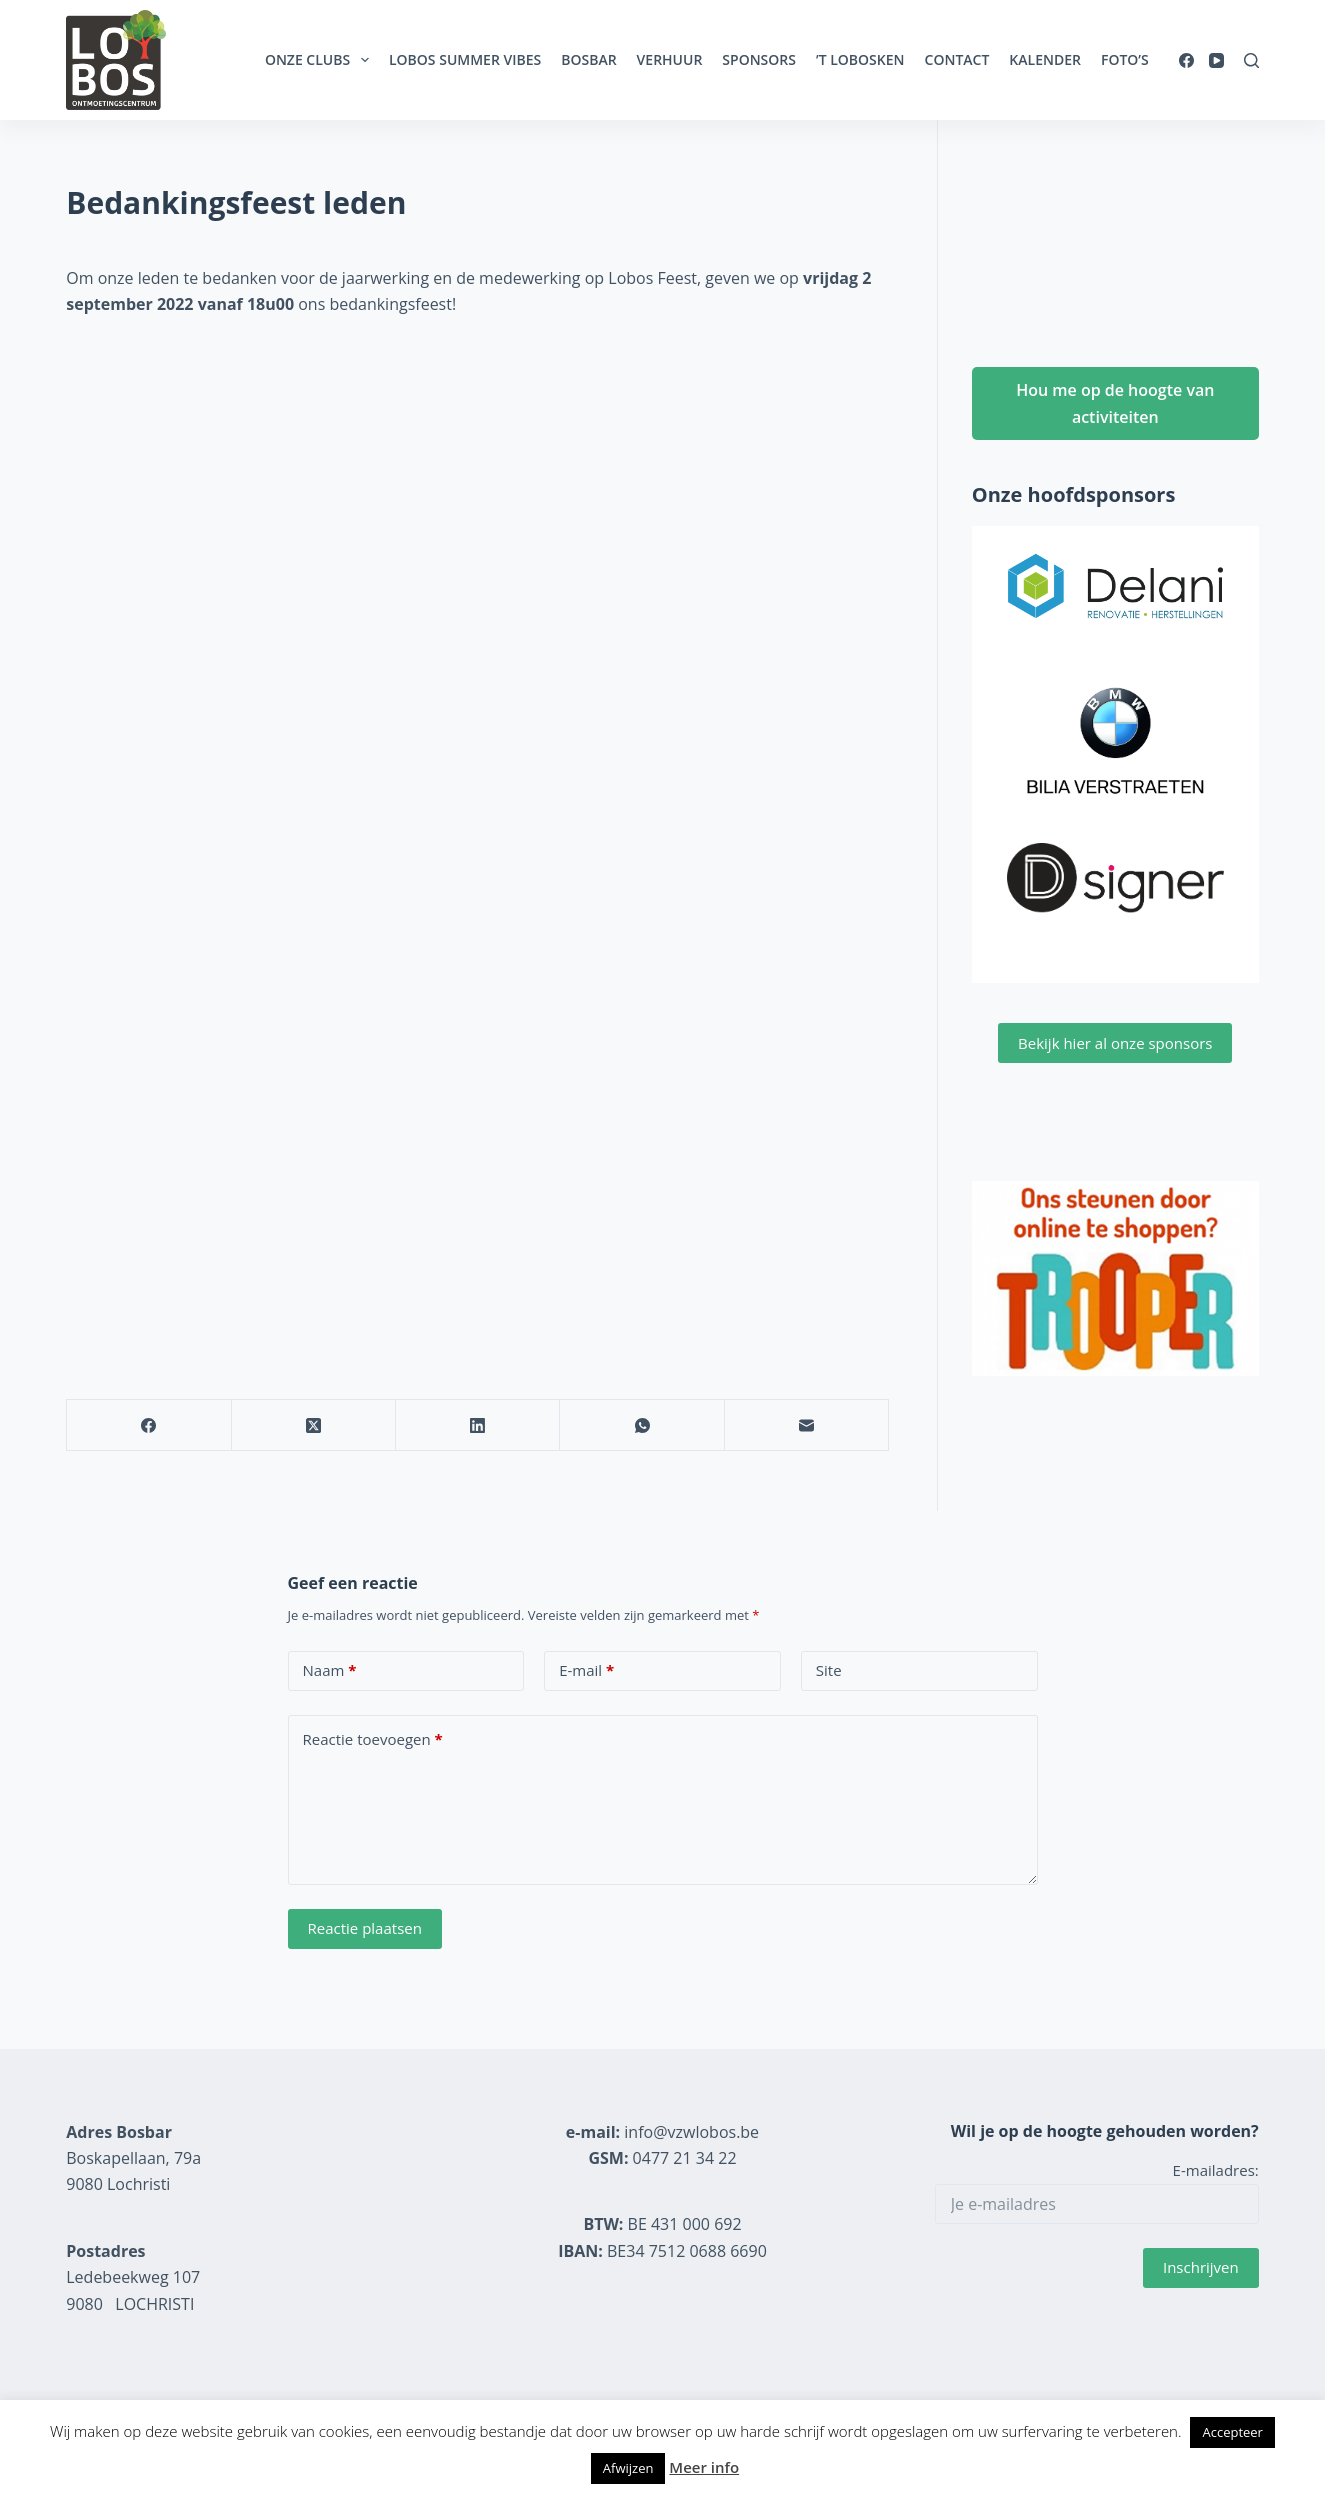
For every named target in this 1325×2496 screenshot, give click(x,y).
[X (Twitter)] (314, 1425)
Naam (330, 1670)
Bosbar (588, 59)
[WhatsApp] (642, 1425)
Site (829, 1670)
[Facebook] (1186, 60)
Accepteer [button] (1232, 2432)
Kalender (1045, 59)
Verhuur (670, 59)
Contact (957, 59)
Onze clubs (321, 60)
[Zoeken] (1251, 60)
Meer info (704, 2467)
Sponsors (759, 59)
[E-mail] (807, 1425)
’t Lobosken (860, 59)
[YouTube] (1216, 60)
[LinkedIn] (478, 1425)
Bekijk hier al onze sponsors (1115, 1043)
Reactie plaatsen (365, 1928)
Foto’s (1125, 59)
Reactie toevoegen (373, 1739)
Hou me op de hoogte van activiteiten (1115, 403)
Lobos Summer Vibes (465, 59)
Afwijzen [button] (628, 2468)
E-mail (586, 1670)
